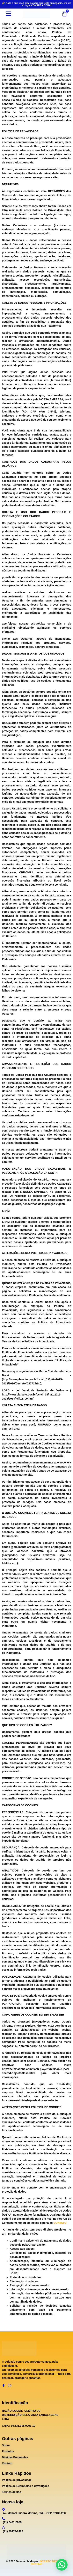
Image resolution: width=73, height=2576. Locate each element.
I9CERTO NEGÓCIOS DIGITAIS (49, 2563)
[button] (62, 2565)
